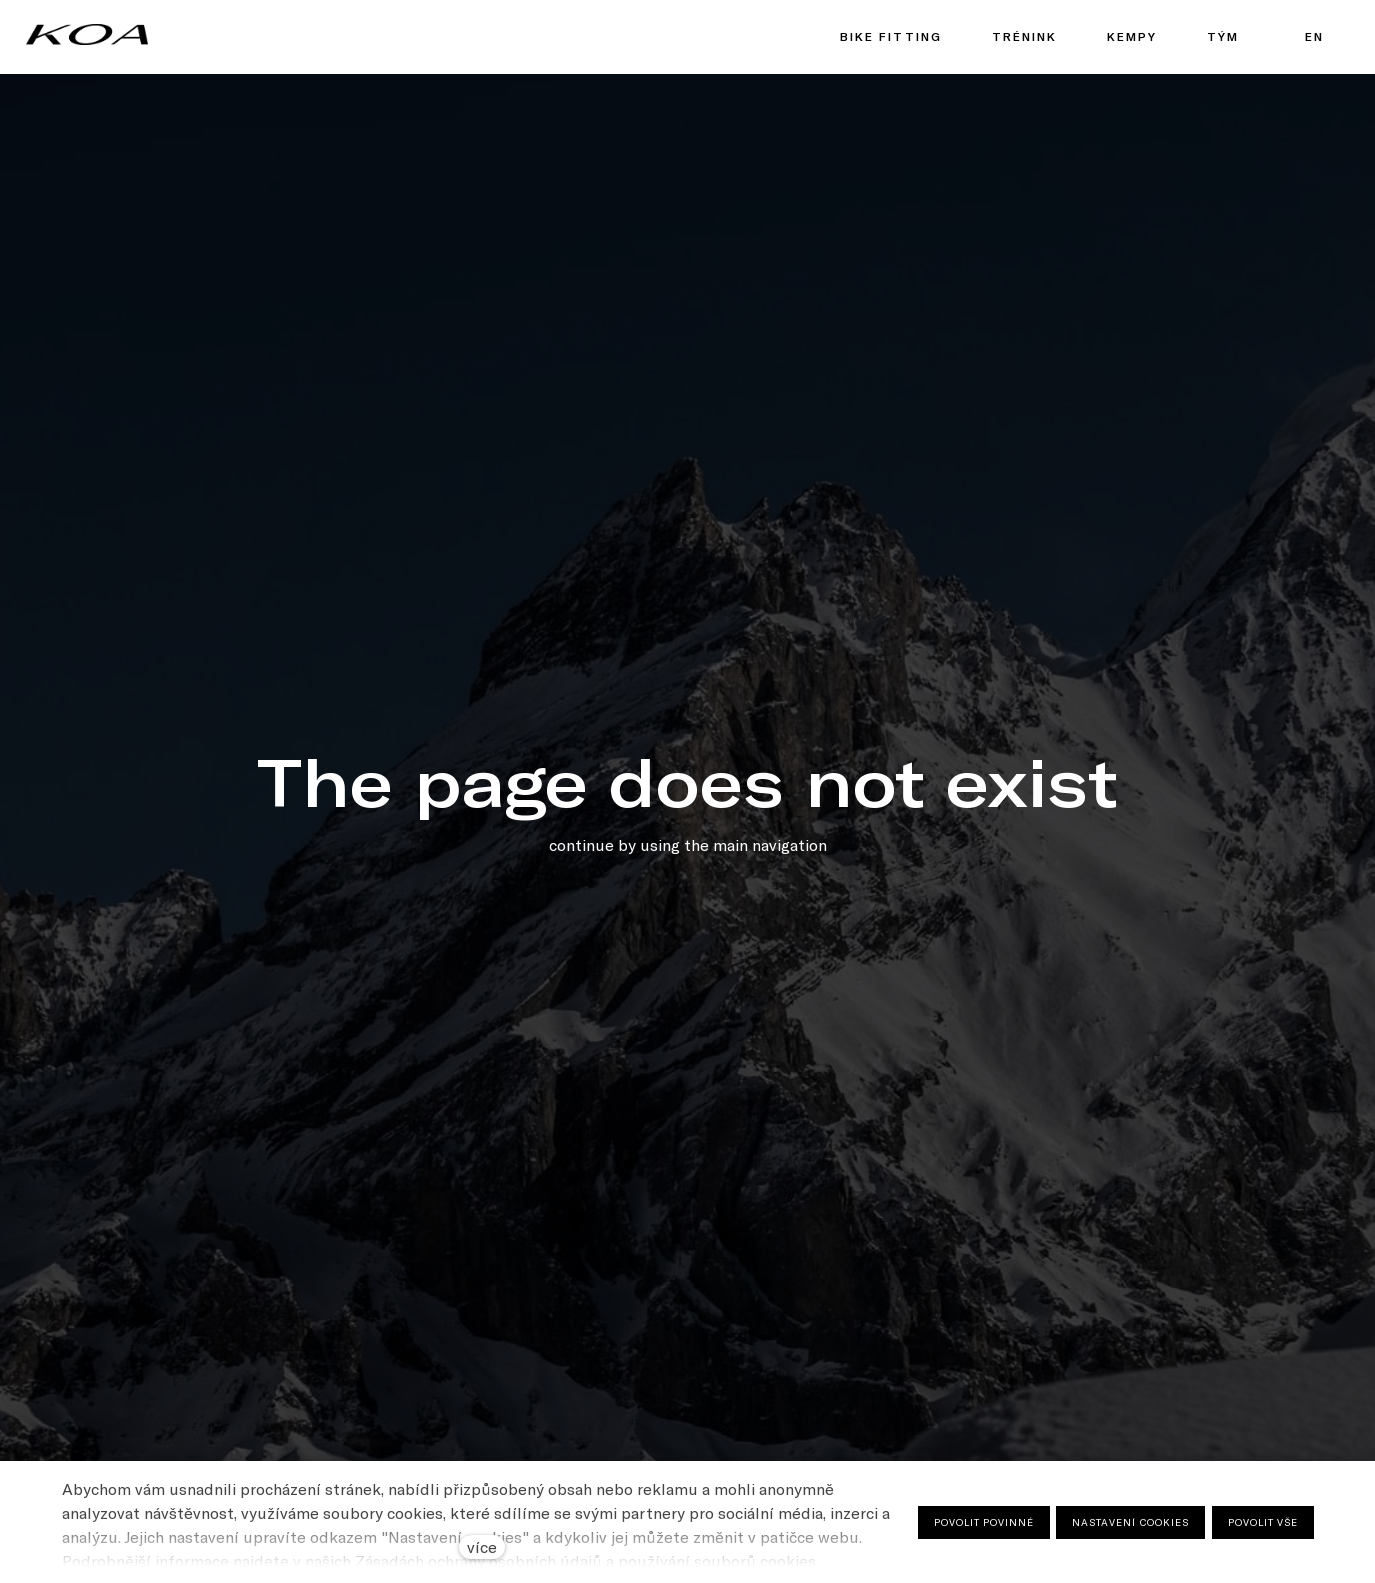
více (482, 1546)
